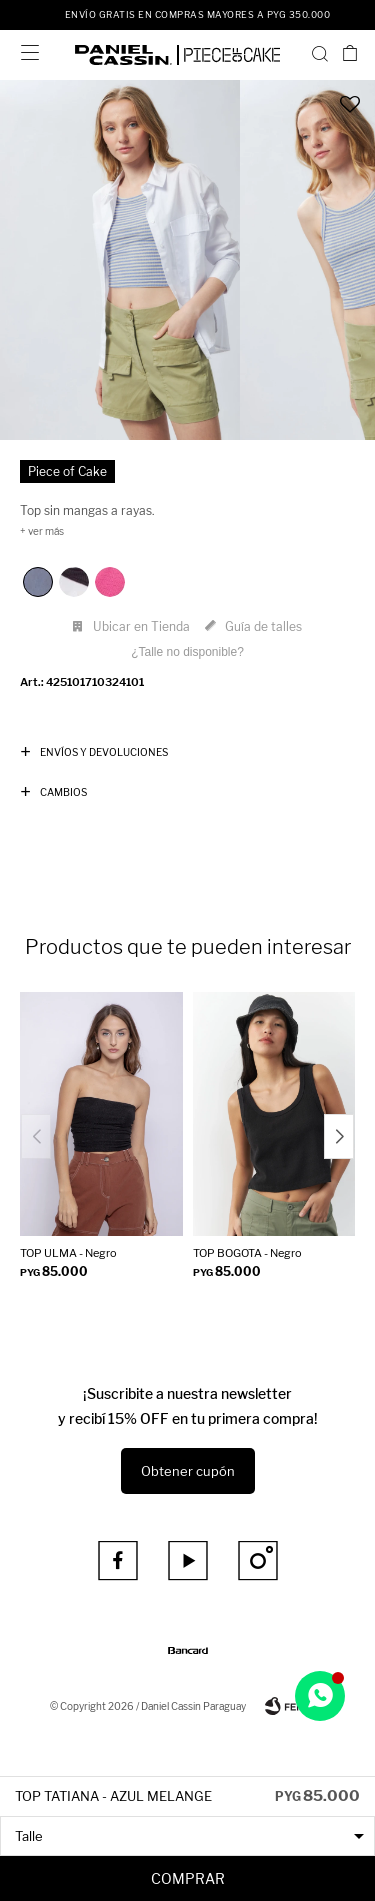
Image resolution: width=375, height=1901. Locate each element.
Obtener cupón (188, 1471)
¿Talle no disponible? (187, 652)
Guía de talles (263, 626)
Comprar (188, 1878)
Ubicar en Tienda (141, 626)
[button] (320, 53)
